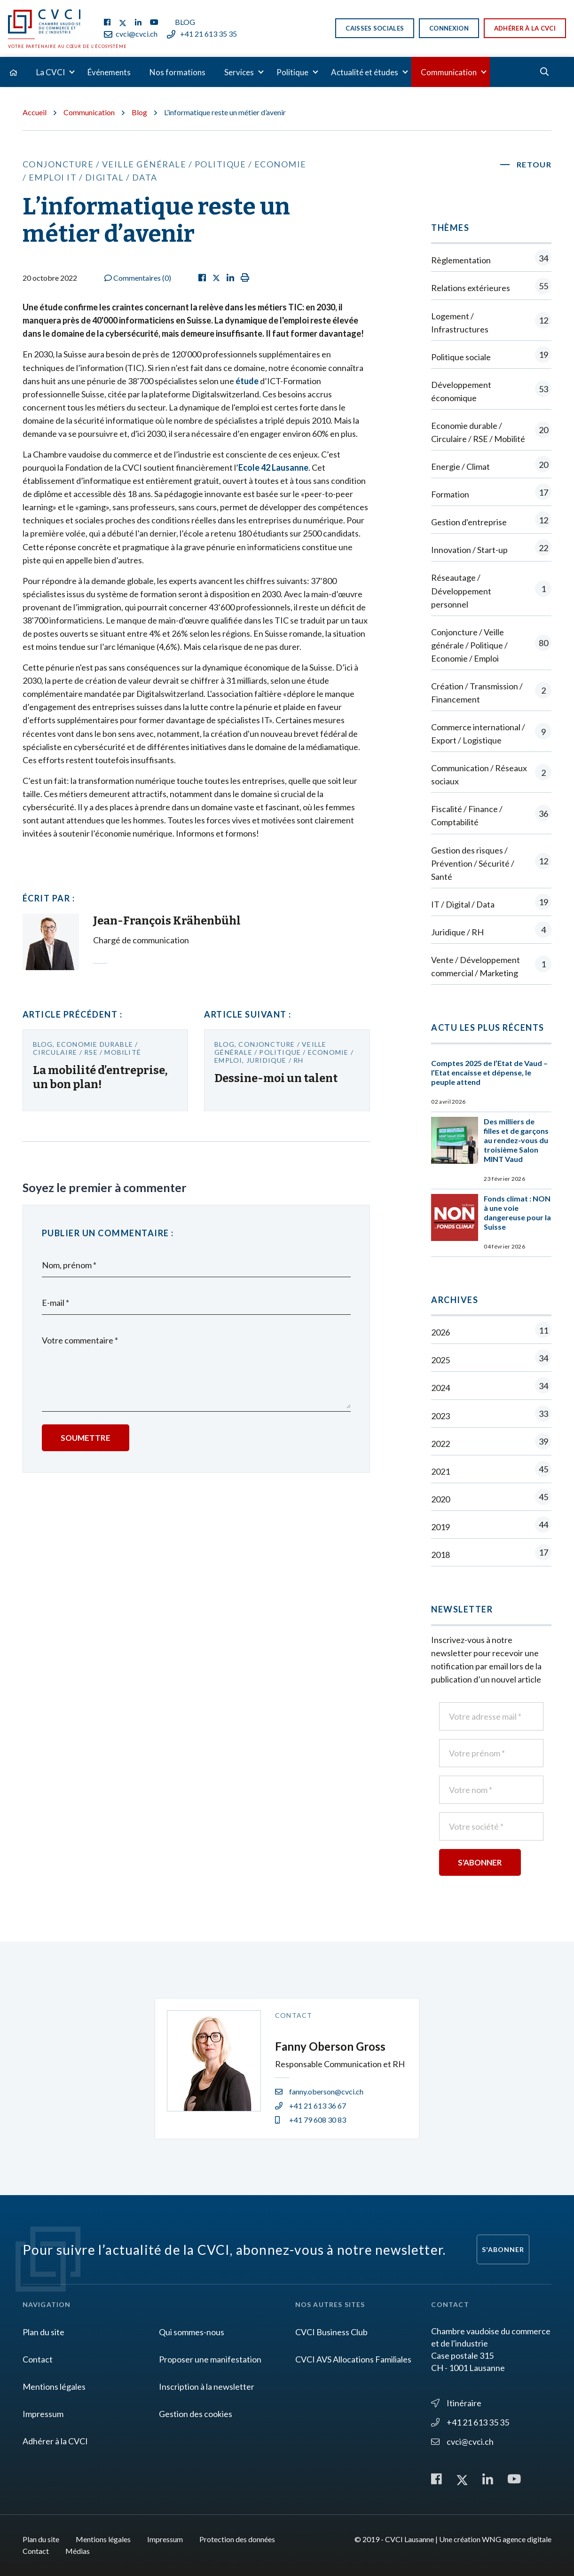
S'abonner (503, 2249)
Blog (185, 21)
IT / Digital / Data (491, 904)
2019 (491, 1526)
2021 (491, 1471)
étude (247, 381)
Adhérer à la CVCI (525, 28)
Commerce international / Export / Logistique (491, 733)
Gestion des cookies (195, 2414)
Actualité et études (364, 72)
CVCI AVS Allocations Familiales (353, 2359)
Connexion (449, 28)
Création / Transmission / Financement (491, 692)
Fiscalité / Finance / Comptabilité (491, 815)
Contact (38, 2359)
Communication (449, 72)
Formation (491, 494)
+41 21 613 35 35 (202, 33)
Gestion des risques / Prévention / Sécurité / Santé (491, 863)
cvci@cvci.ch (130, 33)
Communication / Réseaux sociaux (491, 774)
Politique (292, 72)
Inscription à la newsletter (206, 2386)
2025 (491, 1359)
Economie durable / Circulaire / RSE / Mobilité (491, 432)
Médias (77, 2550)
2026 (491, 1332)
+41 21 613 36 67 (310, 2105)
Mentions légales (54, 2386)
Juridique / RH (491, 931)
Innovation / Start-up (491, 549)
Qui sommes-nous (191, 2332)
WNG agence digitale (516, 2539)
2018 (491, 1554)
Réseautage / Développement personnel (491, 590)
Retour (534, 164)
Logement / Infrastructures (491, 322)
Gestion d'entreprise (491, 521)
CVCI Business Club (331, 2332)
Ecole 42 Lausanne (273, 467)
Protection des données (237, 2539)
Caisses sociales (375, 28)
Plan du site (43, 2332)
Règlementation (491, 259)
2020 (491, 1499)
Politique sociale (491, 356)
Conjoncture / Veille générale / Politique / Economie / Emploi (491, 645)
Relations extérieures (491, 287)
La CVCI (50, 72)
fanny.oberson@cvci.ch (319, 2091)
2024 (491, 1387)
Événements (109, 72)
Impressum (43, 2414)
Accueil (35, 112)
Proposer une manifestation (210, 2359)
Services (239, 72)
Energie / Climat (491, 466)
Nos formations (177, 72)
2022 (491, 1443)
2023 (491, 1415)
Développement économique (491, 391)
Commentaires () (137, 277)
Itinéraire (456, 2403)
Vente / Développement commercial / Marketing (491, 966)
